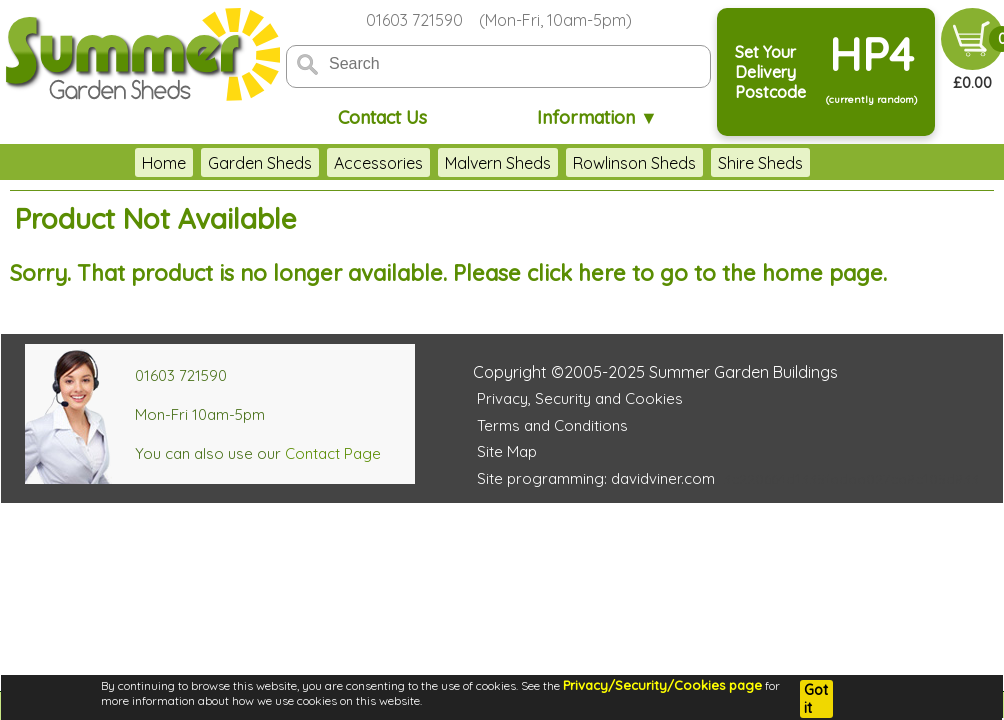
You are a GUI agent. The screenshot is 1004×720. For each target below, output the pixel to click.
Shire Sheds (760, 163)
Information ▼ (597, 117)
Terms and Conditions (552, 425)
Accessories (378, 163)
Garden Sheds (260, 163)
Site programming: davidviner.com (596, 478)
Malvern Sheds (498, 163)
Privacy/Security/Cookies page (662, 685)
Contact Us (382, 117)
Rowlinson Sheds (634, 163)
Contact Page (333, 453)
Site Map (507, 451)
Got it (816, 699)
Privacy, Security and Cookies (580, 398)
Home (164, 163)
